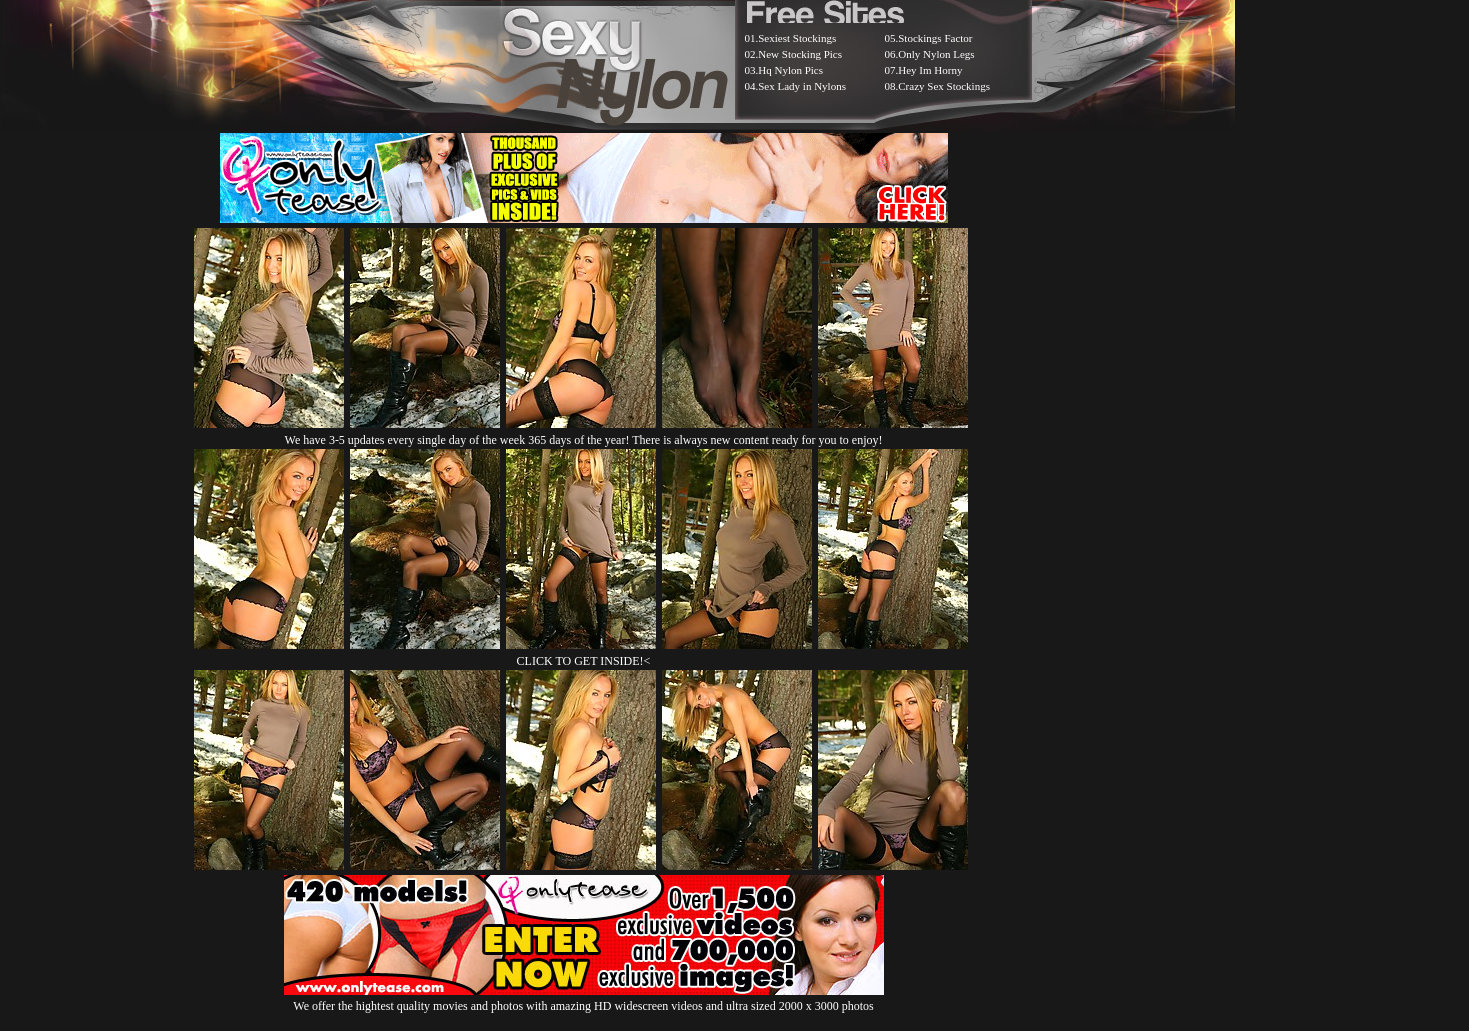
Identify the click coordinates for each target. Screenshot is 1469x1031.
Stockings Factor (935, 38)
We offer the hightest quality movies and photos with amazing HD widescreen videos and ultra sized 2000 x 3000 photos (584, 998)
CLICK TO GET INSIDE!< (584, 661)
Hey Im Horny (930, 70)
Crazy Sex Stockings (944, 86)
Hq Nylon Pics (790, 70)
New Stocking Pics (800, 54)
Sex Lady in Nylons (802, 86)
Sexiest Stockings (797, 38)
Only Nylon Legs (936, 54)
